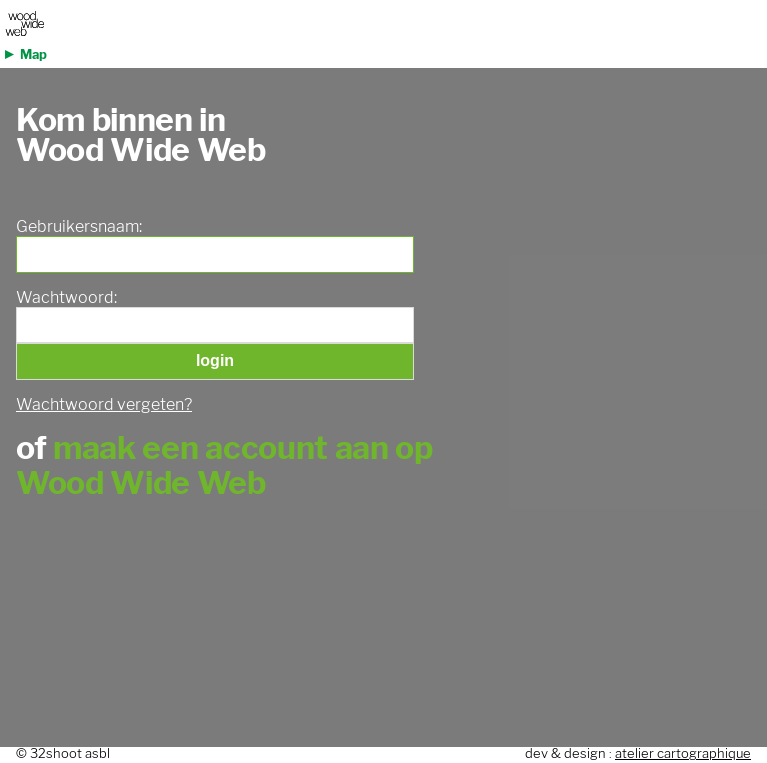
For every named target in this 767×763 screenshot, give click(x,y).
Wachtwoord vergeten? (104, 404)
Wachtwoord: (66, 298)
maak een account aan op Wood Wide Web (224, 465)
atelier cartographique (683, 753)
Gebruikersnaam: (79, 227)
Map (33, 54)
